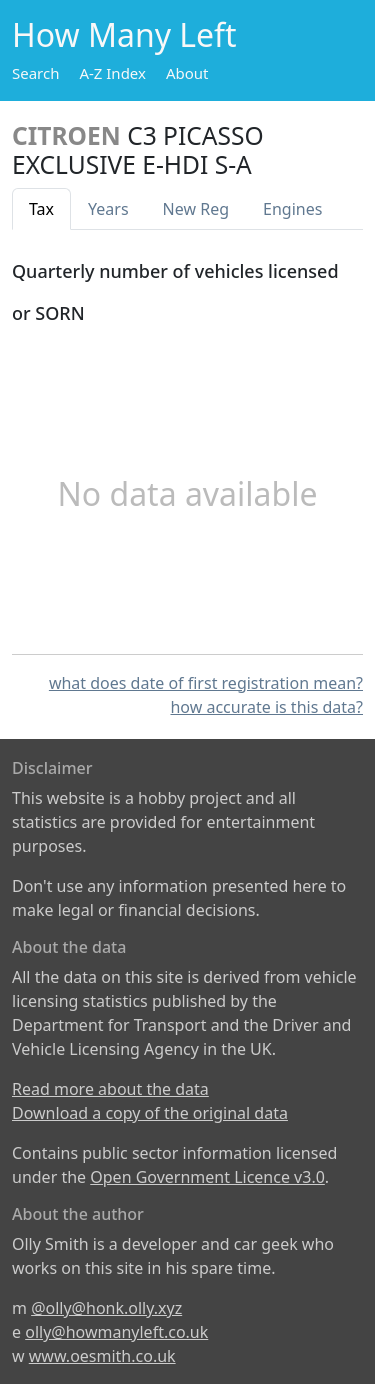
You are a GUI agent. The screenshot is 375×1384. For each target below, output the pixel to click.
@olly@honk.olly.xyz (106, 1308)
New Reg (196, 209)
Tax (41, 209)
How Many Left (124, 34)
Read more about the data (110, 1089)
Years (108, 209)
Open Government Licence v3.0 (207, 1177)
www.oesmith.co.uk (102, 1356)
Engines (292, 209)
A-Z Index (112, 73)
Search (35, 73)
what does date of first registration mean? (206, 683)
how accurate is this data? (266, 707)
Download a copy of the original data (150, 1113)
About (187, 73)
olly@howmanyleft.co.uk (116, 1332)
